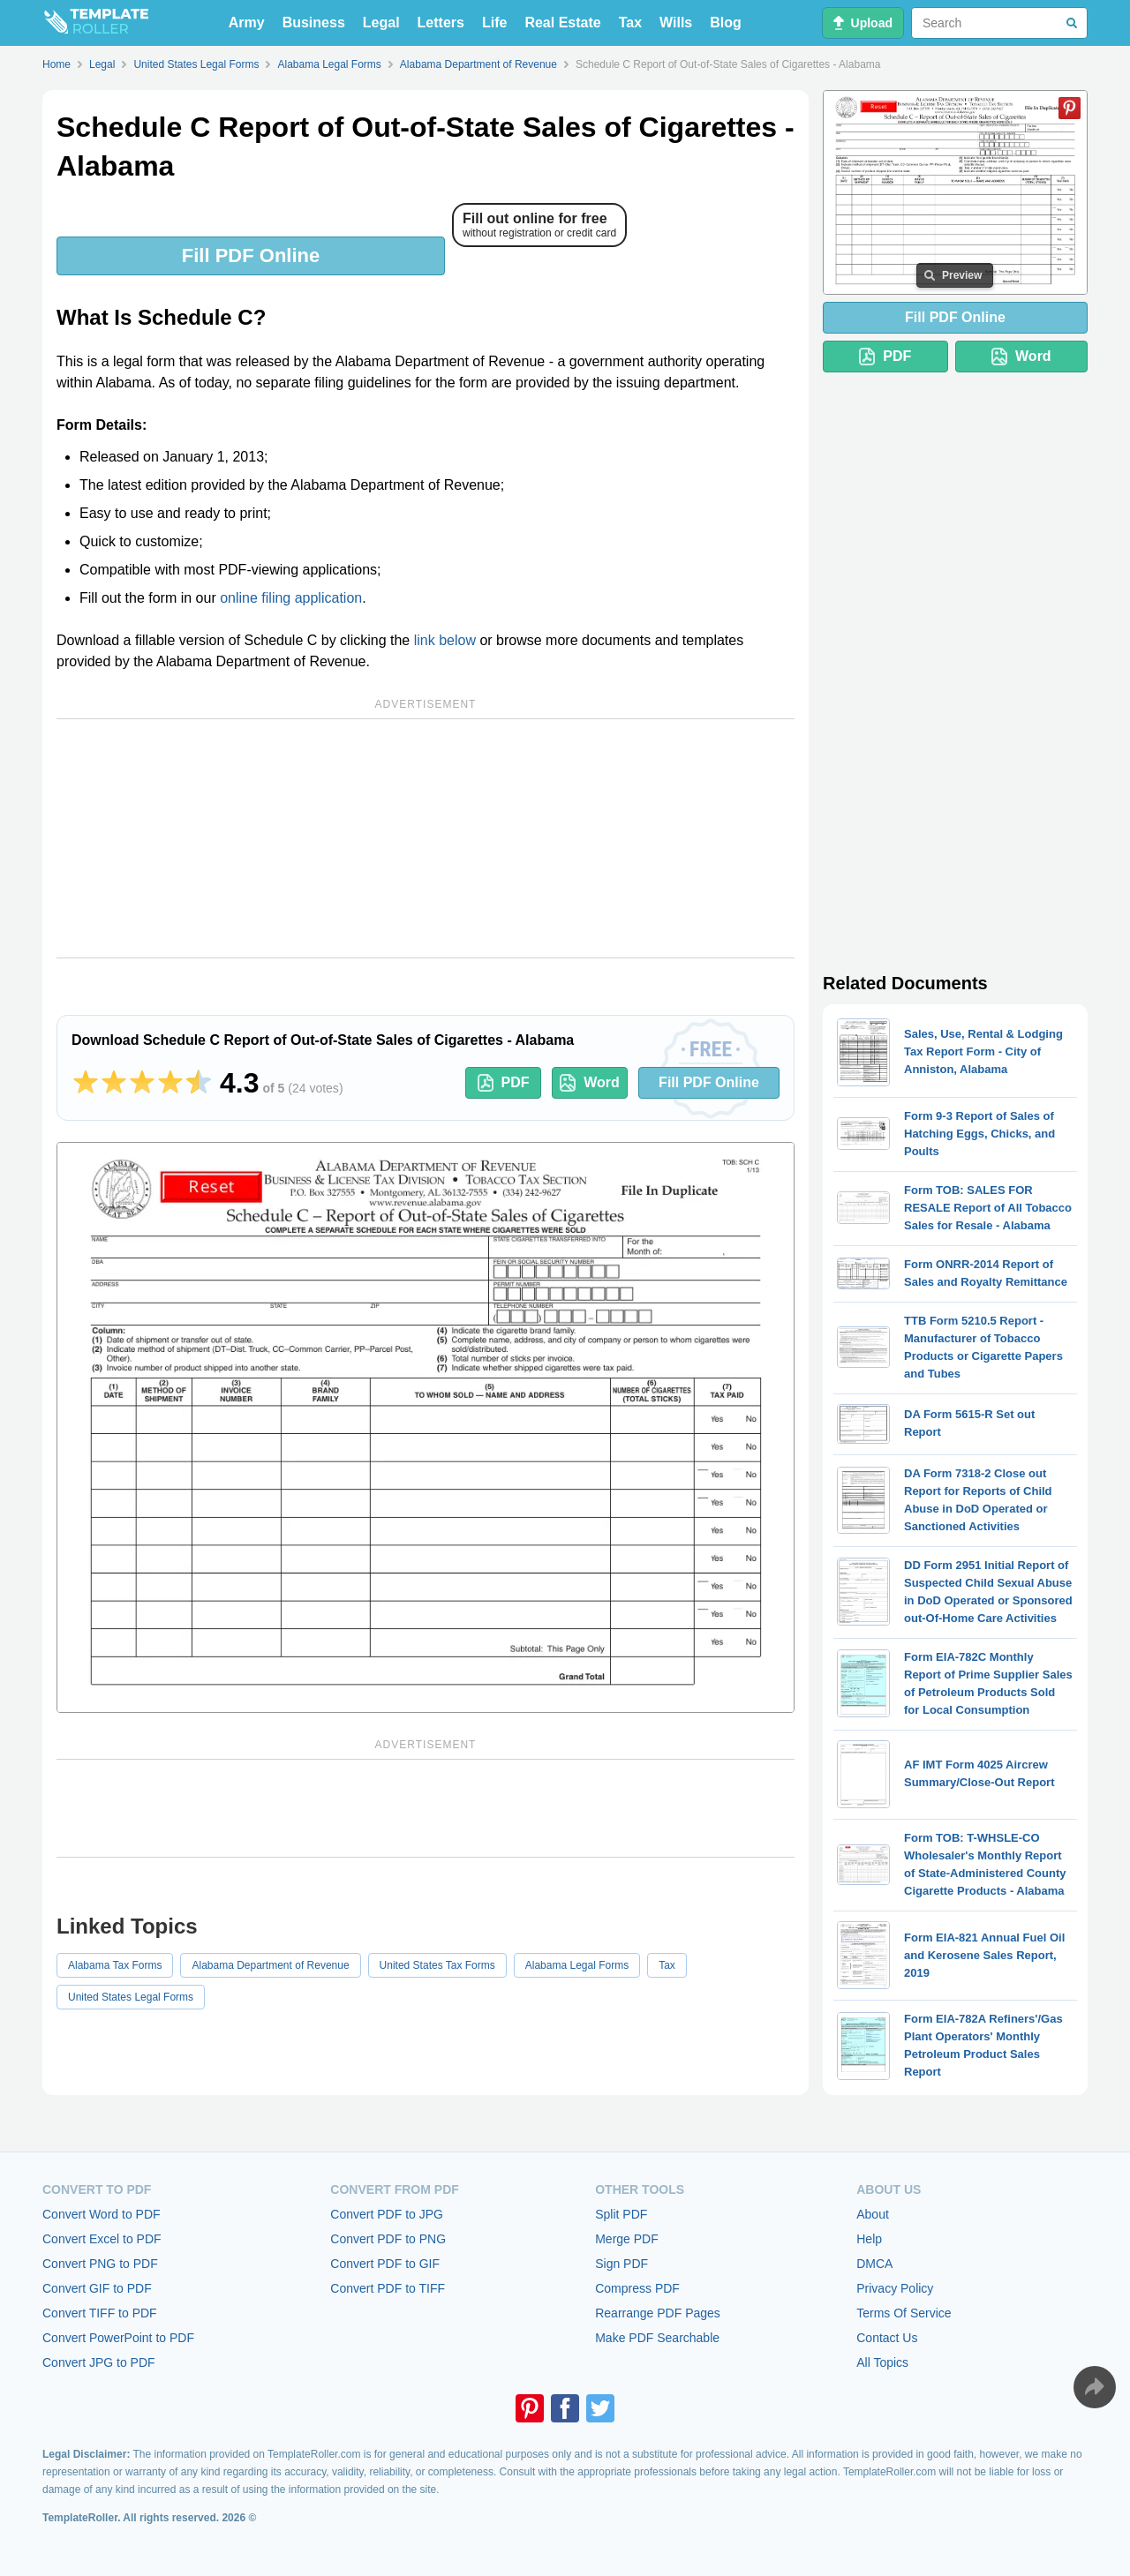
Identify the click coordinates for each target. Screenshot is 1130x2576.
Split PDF (621, 2214)
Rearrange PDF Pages (657, 2313)
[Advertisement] (425, 838)
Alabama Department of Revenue (270, 1965)
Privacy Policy (894, 2288)
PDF (504, 1083)
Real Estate (562, 22)
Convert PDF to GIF (385, 2264)
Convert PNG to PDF (100, 2264)
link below (445, 640)
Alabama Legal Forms (577, 1965)
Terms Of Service (903, 2313)
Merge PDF (627, 2239)
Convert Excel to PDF (102, 2239)
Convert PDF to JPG (386, 2214)
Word (590, 1083)
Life (494, 22)
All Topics (882, 2362)
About (872, 2214)
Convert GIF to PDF (97, 2288)
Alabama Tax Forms (115, 1965)
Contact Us (886, 2338)
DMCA (874, 2264)
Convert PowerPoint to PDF (118, 2338)
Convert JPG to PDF (98, 2362)
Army (247, 22)
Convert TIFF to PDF (99, 2313)
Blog (726, 22)
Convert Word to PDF (101, 2214)
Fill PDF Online (251, 255)
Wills (675, 22)
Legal (381, 22)
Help (869, 2239)
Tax (630, 22)
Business (313, 22)
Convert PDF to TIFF (387, 2288)
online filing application (291, 597)
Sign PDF (621, 2264)
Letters (441, 22)
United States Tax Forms (437, 1965)
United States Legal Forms (130, 1997)
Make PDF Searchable (657, 2338)
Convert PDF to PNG (388, 2239)
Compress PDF (637, 2288)
